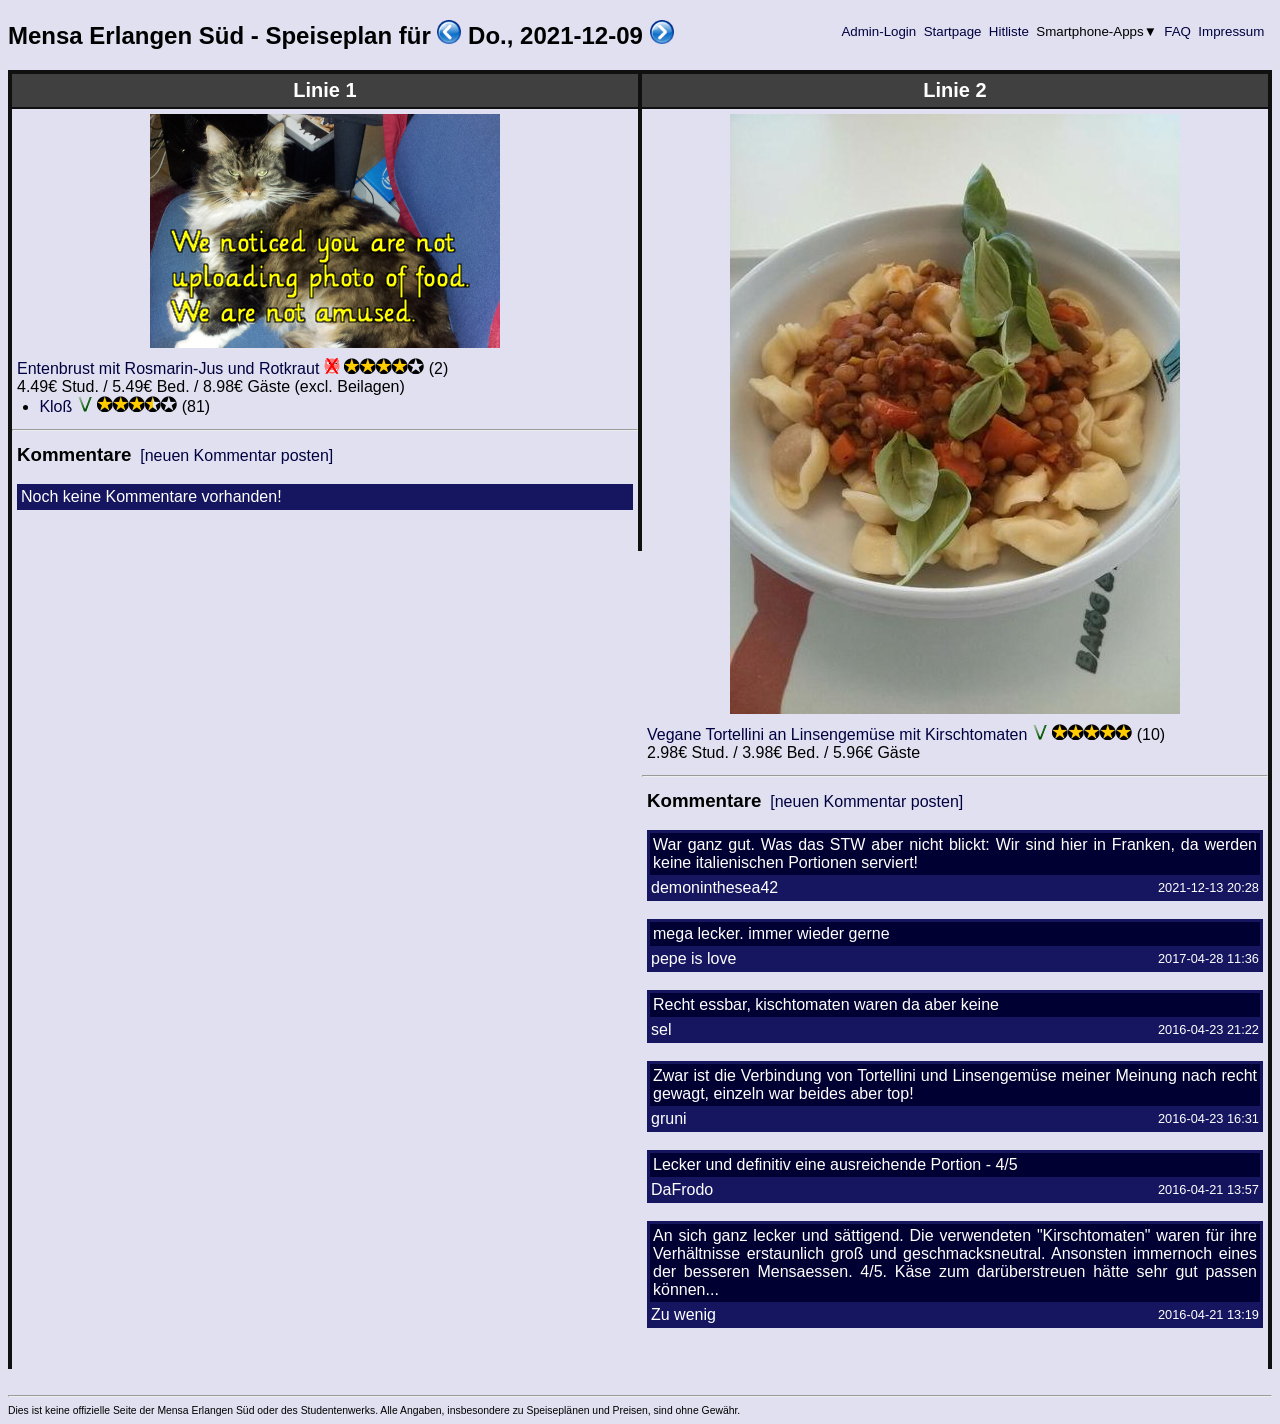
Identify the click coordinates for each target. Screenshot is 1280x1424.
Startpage (952, 31)
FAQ (1178, 31)
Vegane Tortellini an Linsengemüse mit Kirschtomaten (837, 734)
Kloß (55, 406)
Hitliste (1008, 31)
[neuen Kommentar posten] (236, 455)
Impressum (1231, 31)
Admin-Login (879, 31)
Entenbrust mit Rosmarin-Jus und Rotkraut (168, 368)
